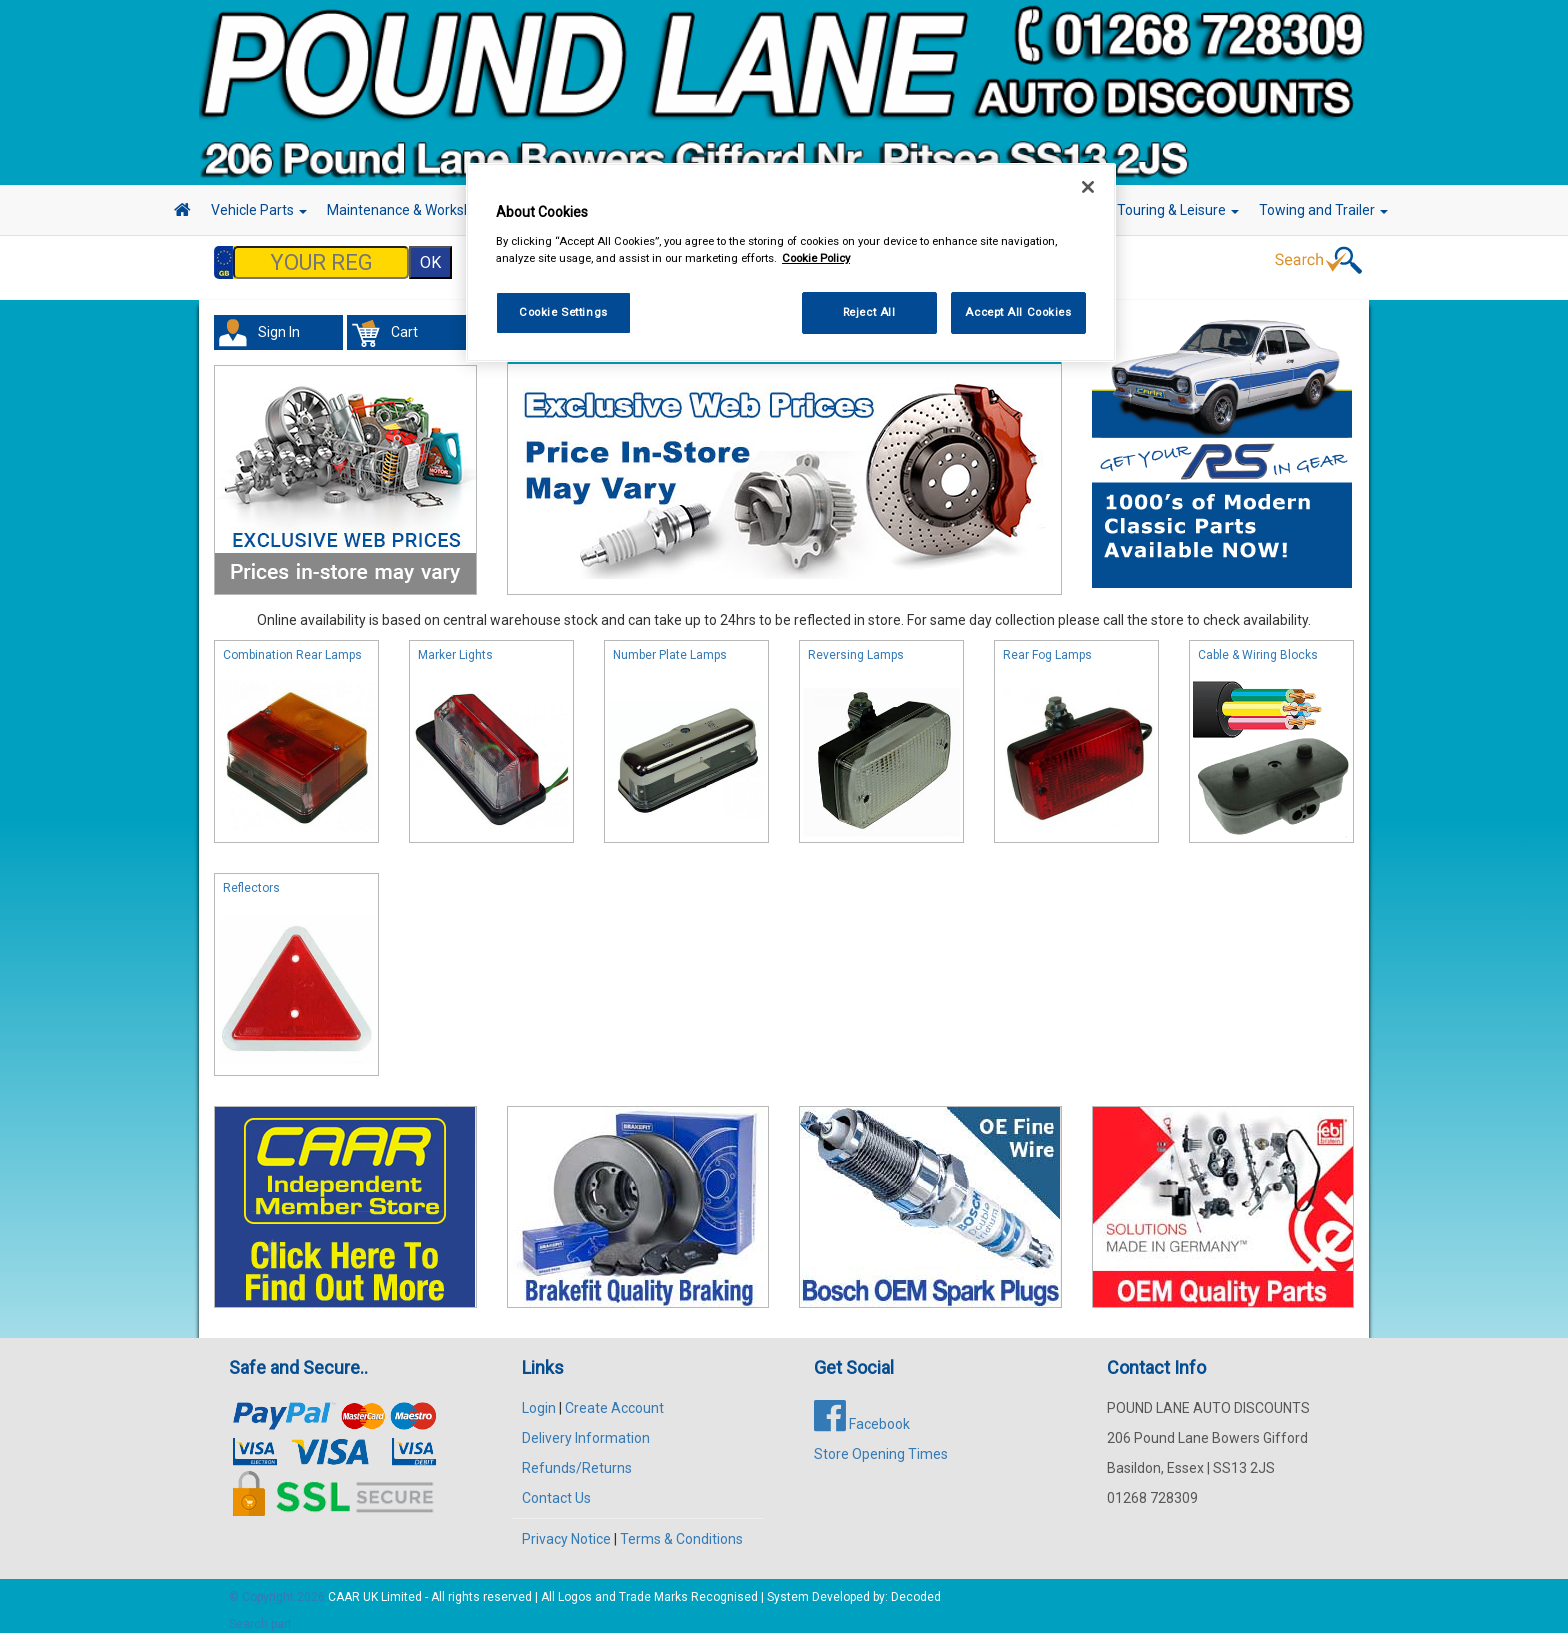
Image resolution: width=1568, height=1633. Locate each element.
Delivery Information (586, 1428)
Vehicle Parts (259, 210)
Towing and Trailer (1323, 210)
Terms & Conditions (681, 1529)
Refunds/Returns (577, 1458)
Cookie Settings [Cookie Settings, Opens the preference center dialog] (563, 312)
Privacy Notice (566, 1529)
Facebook (862, 1414)
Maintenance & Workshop (414, 210)
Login (539, 1398)
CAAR (344, 1587)
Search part (260, 1614)
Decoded (916, 1587)
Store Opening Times (881, 1444)
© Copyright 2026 (278, 1587)
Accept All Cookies (1018, 312)
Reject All (869, 312)
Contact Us (556, 1488)
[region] (791, 262)
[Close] (1088, 187)
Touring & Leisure (1178, 210)
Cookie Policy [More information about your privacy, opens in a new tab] (816, 258)
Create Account (614, 1398)
